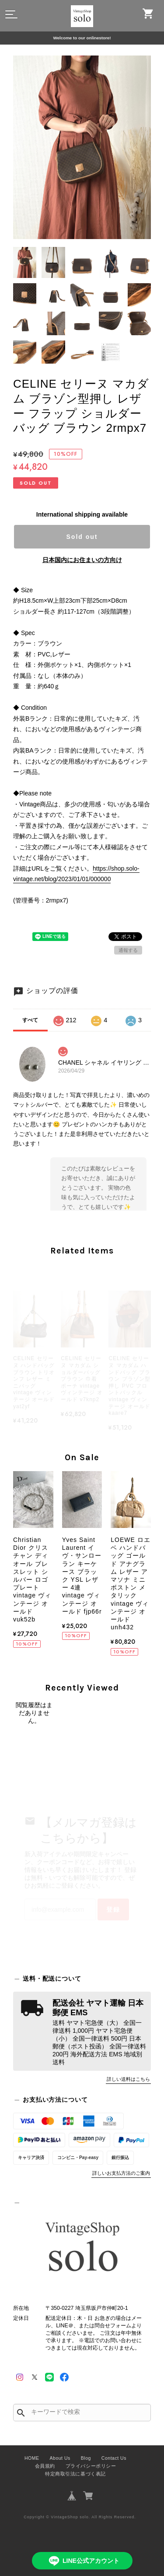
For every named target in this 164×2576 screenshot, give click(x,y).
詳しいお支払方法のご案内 (121, 2173)
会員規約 (45, 2465)
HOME (31, 2458)
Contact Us (113, 2458)
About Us (60, 2458)
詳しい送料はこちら (128, 2079)
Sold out (82, 536)
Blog (86, 2458)
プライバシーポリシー (91, 2465)
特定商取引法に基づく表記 (75, 2473)
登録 (113, 1909)
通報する (128, 950)
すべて (30, 1020)
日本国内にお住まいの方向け (82, 559)
